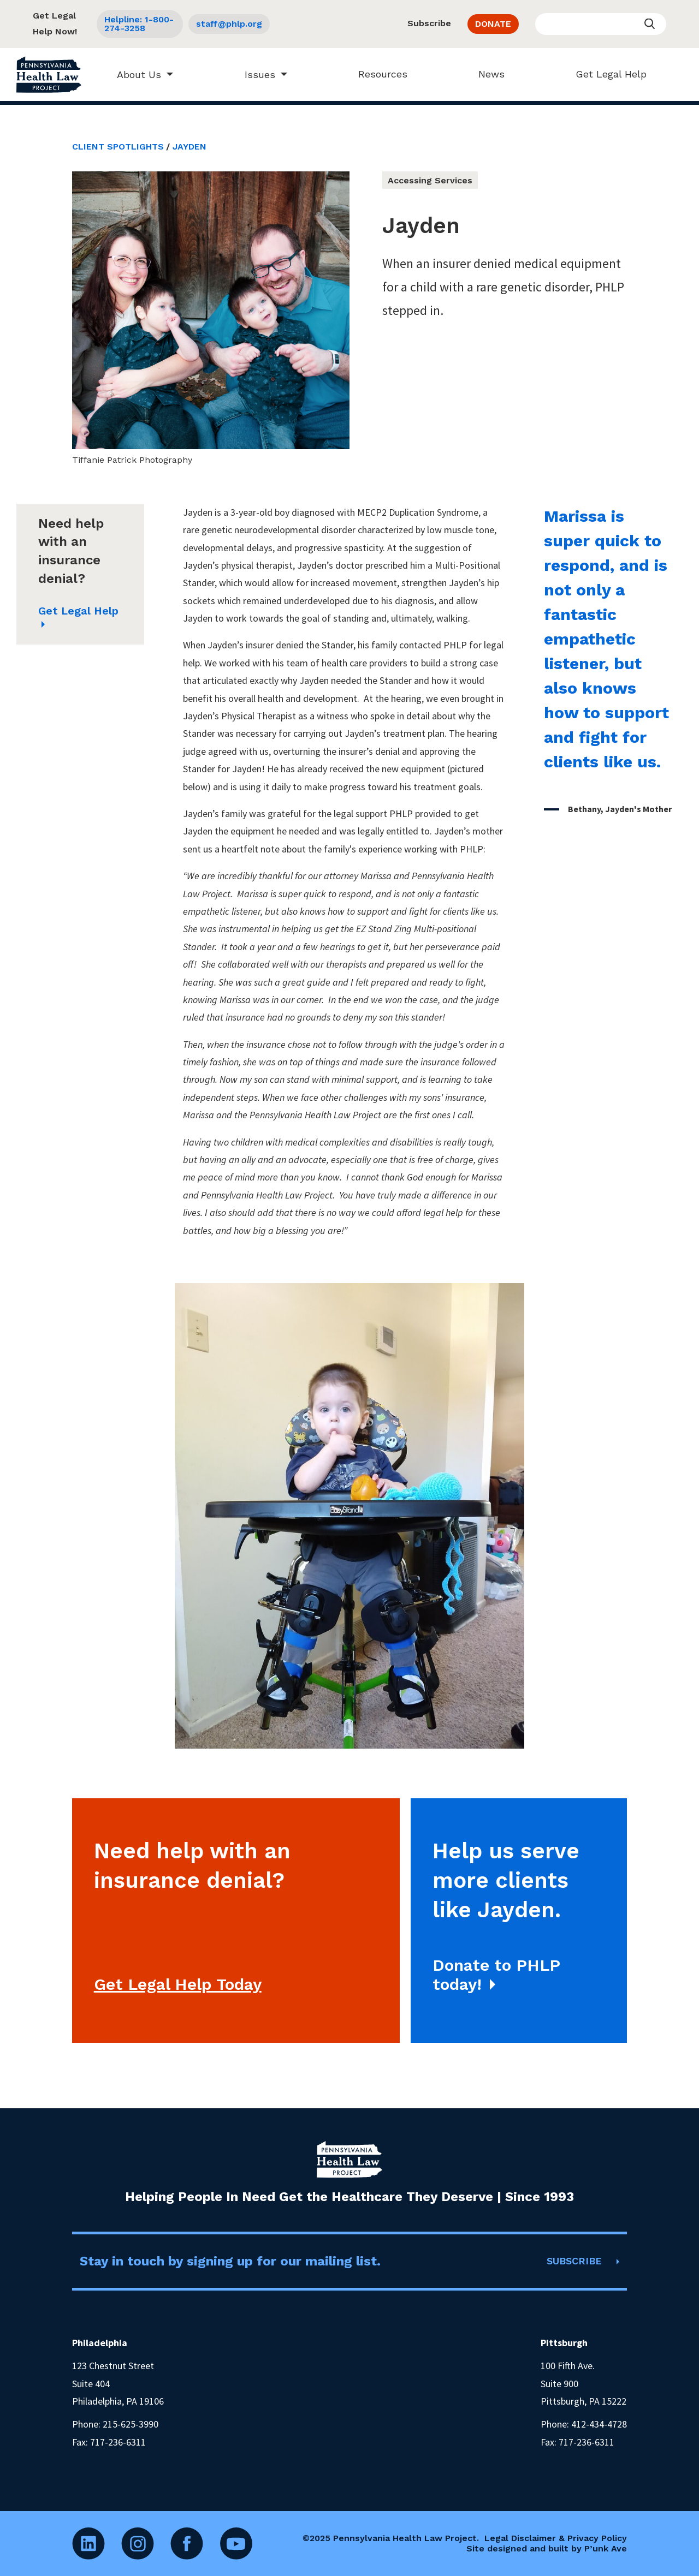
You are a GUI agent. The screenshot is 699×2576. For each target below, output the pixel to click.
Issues (254, 74)
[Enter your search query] (600, 24)
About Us (134, 74)
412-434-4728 (599, 2424)
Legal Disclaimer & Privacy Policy (555, 2538)
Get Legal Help (606, 74)
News (486, 74)
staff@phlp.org (229, 24)
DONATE (493, 24)
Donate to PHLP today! (496, 1974)
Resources (377, 74)
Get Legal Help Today (178, 1984)
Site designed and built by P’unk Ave (546, 2548)
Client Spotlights (118, 146)
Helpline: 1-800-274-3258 (139, 23)
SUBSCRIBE (574, 2261)
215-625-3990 (130, 2424)
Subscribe (429, 23)
